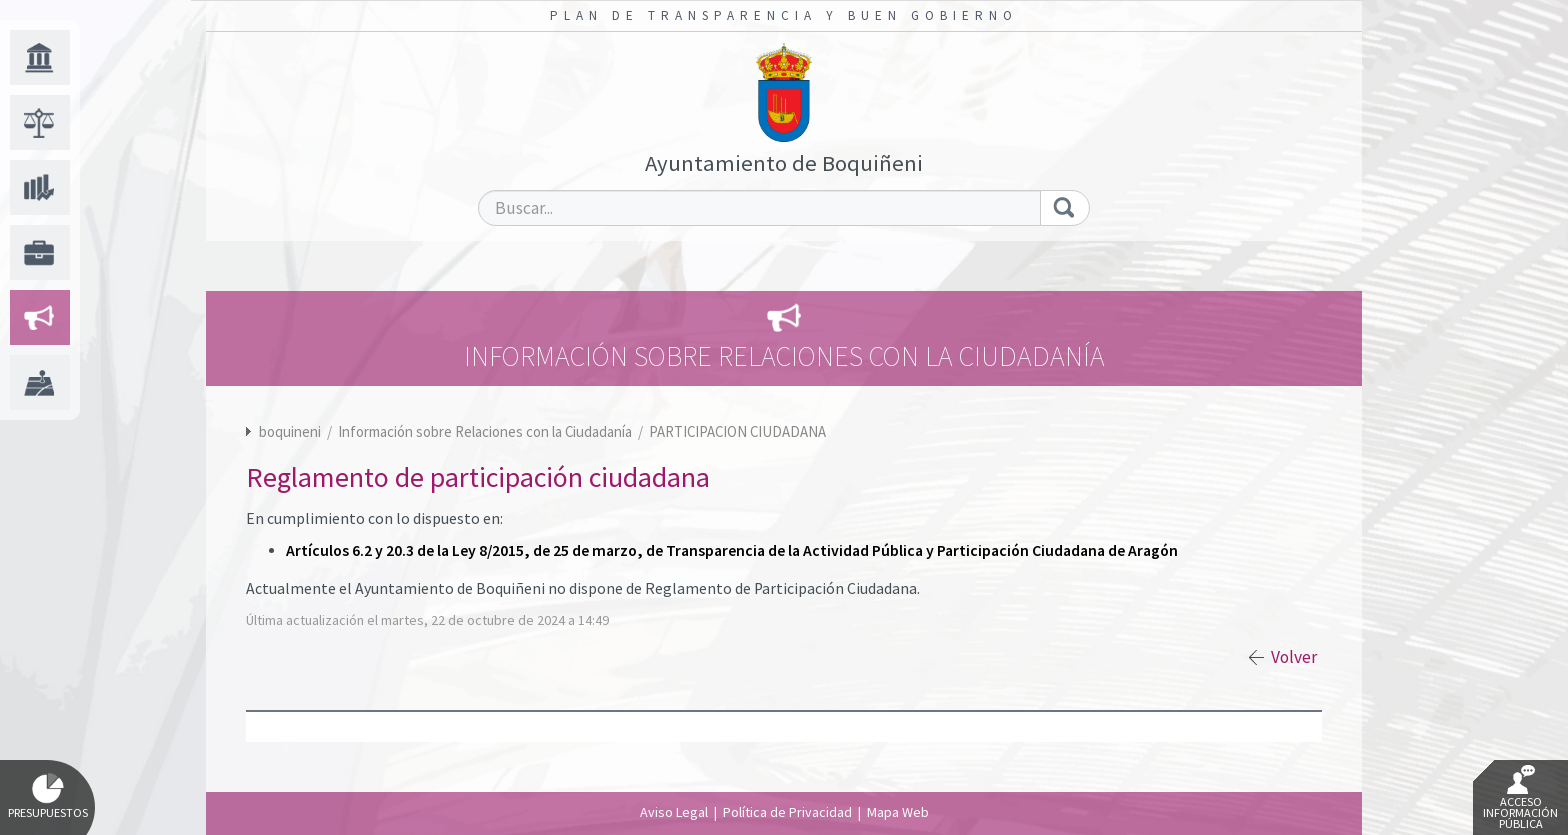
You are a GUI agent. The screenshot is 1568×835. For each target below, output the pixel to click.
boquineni (290, 431)
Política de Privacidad (787, 812)
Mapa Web (898, 812)
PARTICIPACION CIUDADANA (737, 431)
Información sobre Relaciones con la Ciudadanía (486, 431)
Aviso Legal (674, 812)
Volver (1294, 657)
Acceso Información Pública (1520, 798)
